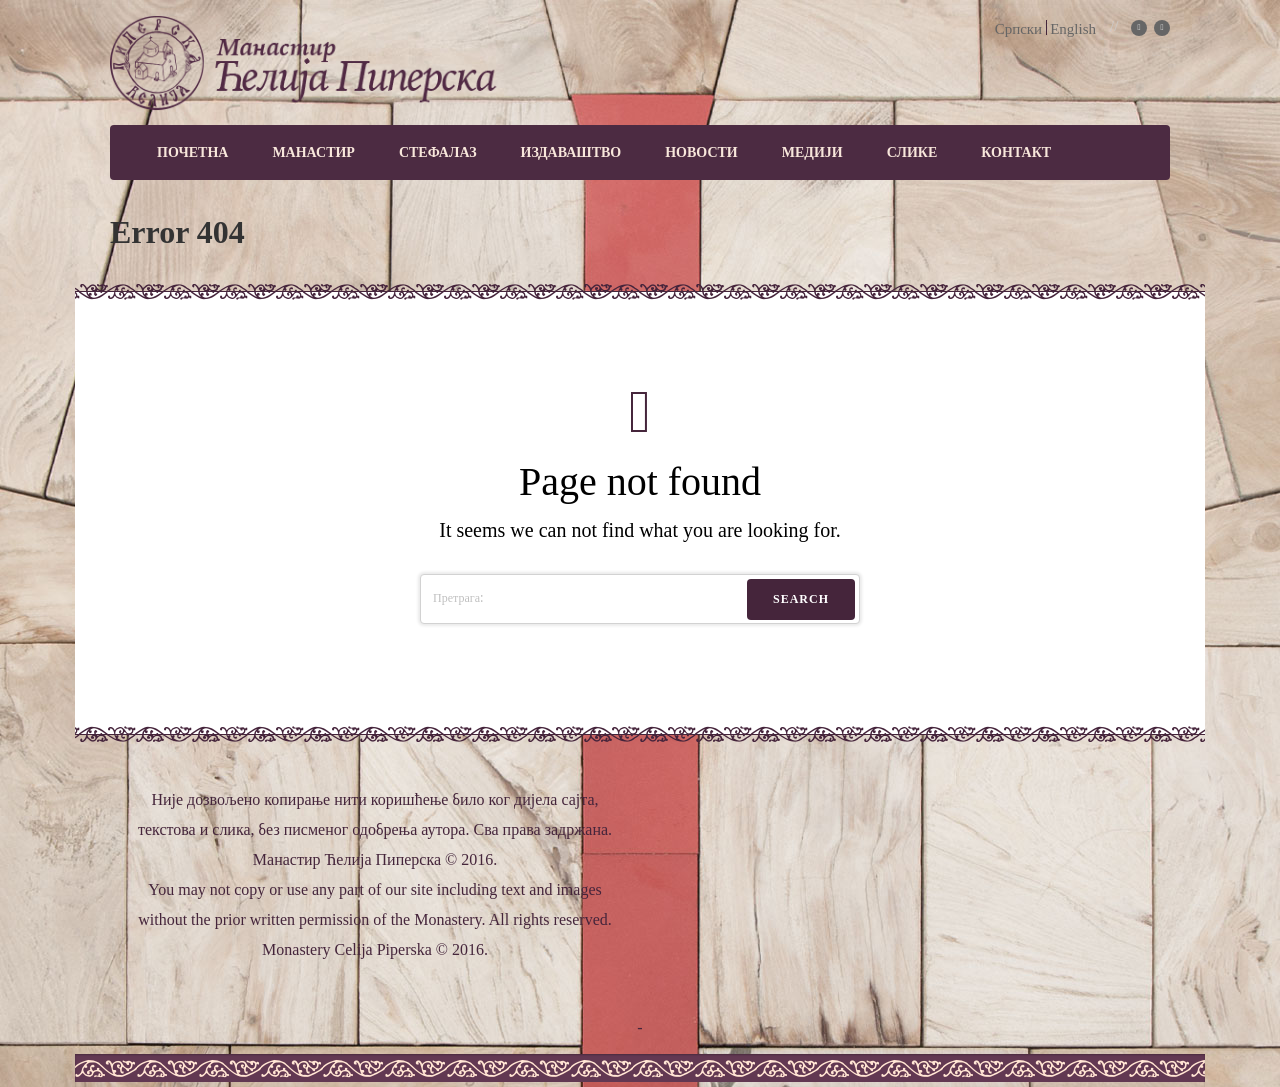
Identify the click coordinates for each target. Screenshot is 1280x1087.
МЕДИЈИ (812, 152)
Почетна (192, 152)
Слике (912, 152)
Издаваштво (571, 152)
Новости (701, 152)
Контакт (1016, 152)
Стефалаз (438, 152)
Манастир (313, 152)
